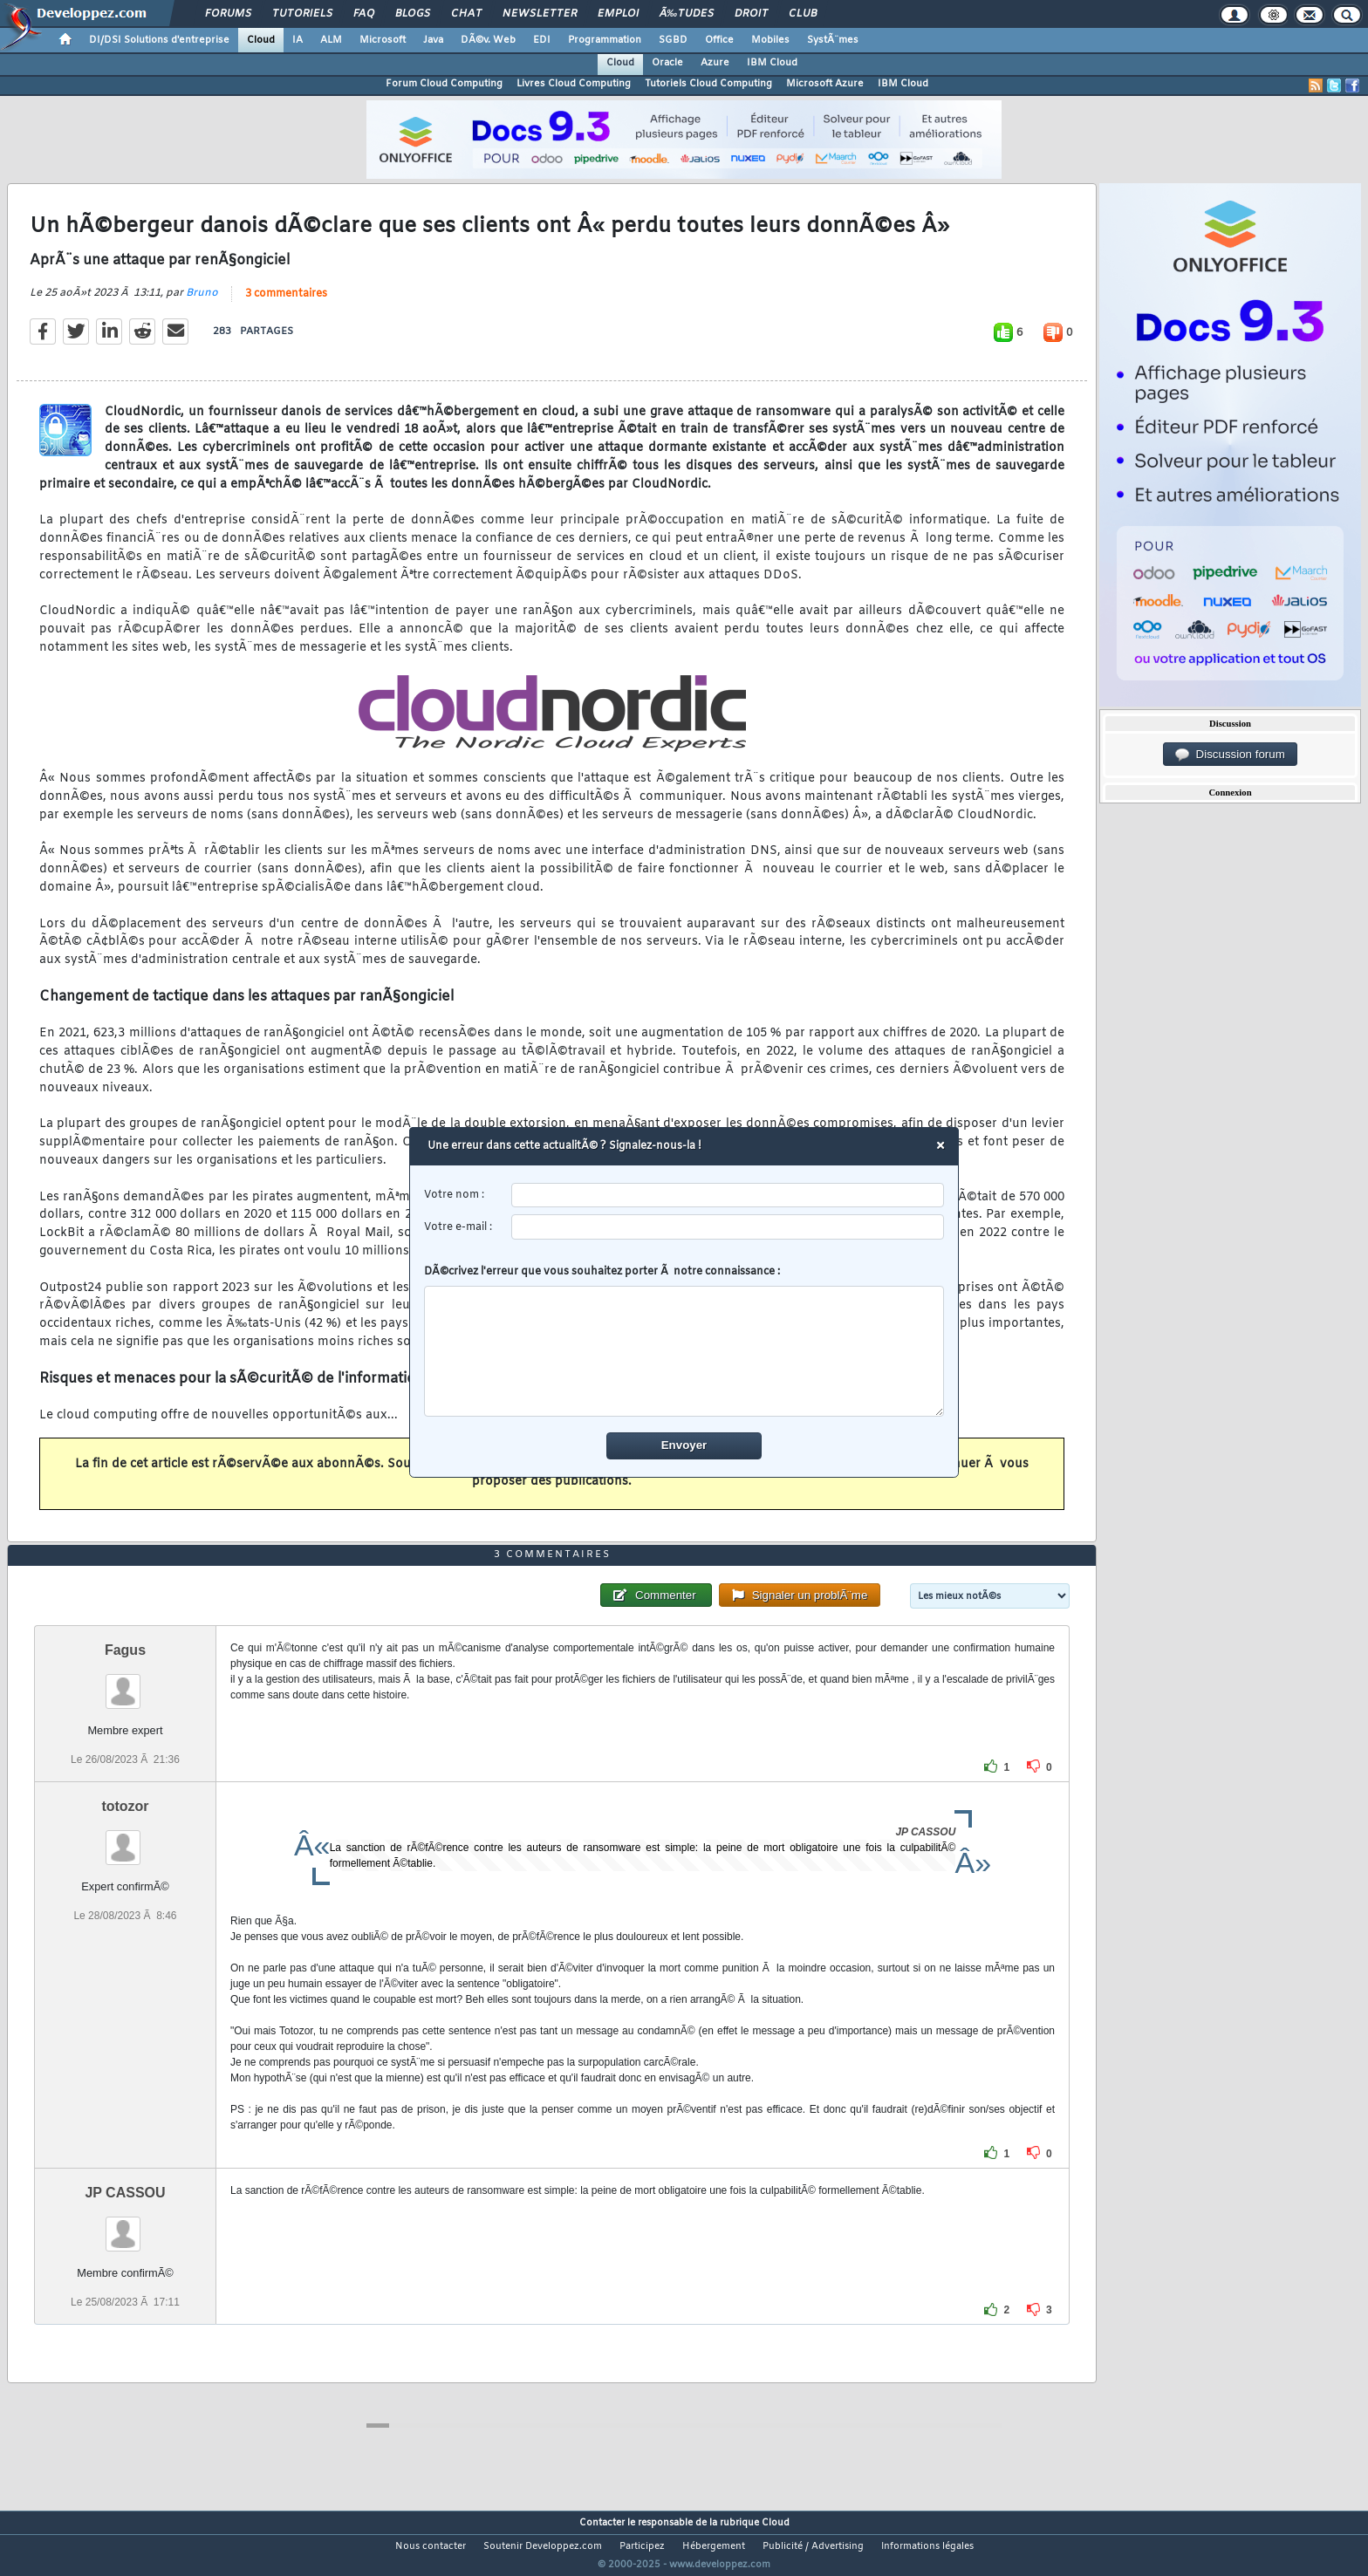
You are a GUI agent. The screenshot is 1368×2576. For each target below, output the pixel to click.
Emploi (618, 14)
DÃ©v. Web (488, 40)
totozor (124, 1838)
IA (297, 40)
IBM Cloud (772, 63)
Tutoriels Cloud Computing (708, 84)
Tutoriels (302, 14)
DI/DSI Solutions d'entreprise (159, 40)
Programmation (604, 40)
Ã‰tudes (686, 14)
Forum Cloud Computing (444, 84)
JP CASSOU (125, 2224)
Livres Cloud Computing (573, 84)
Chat (466, 14)
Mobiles (770, 40)
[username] (728, 1195)
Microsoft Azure (825, 84)
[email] (728, 1227)
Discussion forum (1230, 755)
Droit (751, 14)
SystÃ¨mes (832, 40)
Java (433, 40)
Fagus (125, 1682)
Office (719, 40)
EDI (542, 40)
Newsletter (539, 14)
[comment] (684, 1351)
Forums (228, 14)
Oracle (667, 63)
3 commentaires (286, 304)
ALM (331, 40)
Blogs (412, 14)
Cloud (261, 40)
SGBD (673, 40)
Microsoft (382, 40)
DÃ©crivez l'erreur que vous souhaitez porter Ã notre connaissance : (684, 1341)
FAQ (364, 14)
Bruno (202, 304)
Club (802, 14)
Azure (715, 63)
